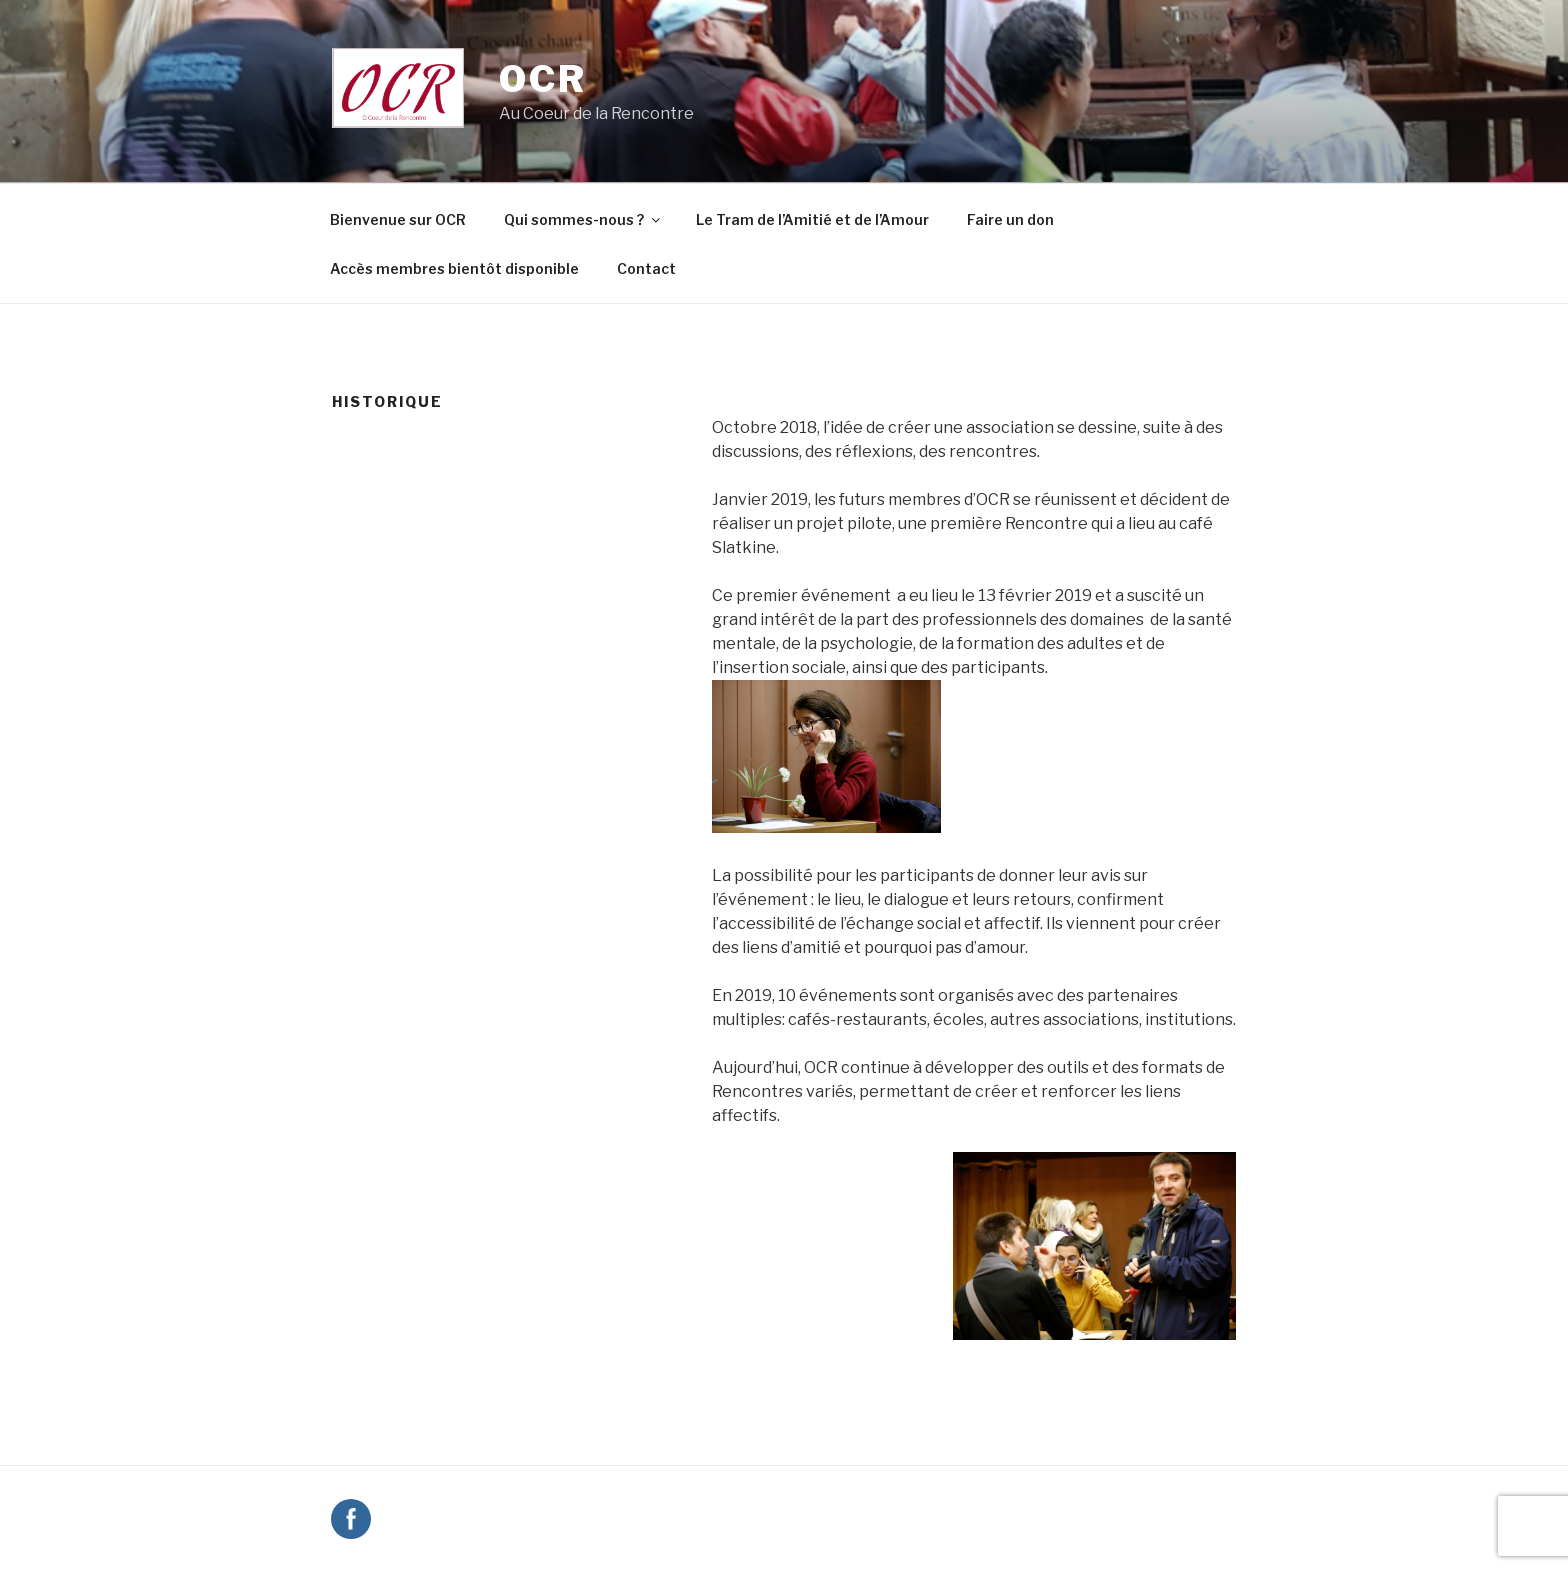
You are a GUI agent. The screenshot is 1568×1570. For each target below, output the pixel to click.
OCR (543, 79)
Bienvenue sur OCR (398, 219)
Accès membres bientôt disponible (454, 268)
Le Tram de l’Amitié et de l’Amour (812, 219)
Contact (646, 268)
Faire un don (1010, 219)
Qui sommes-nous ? (583, 219)
